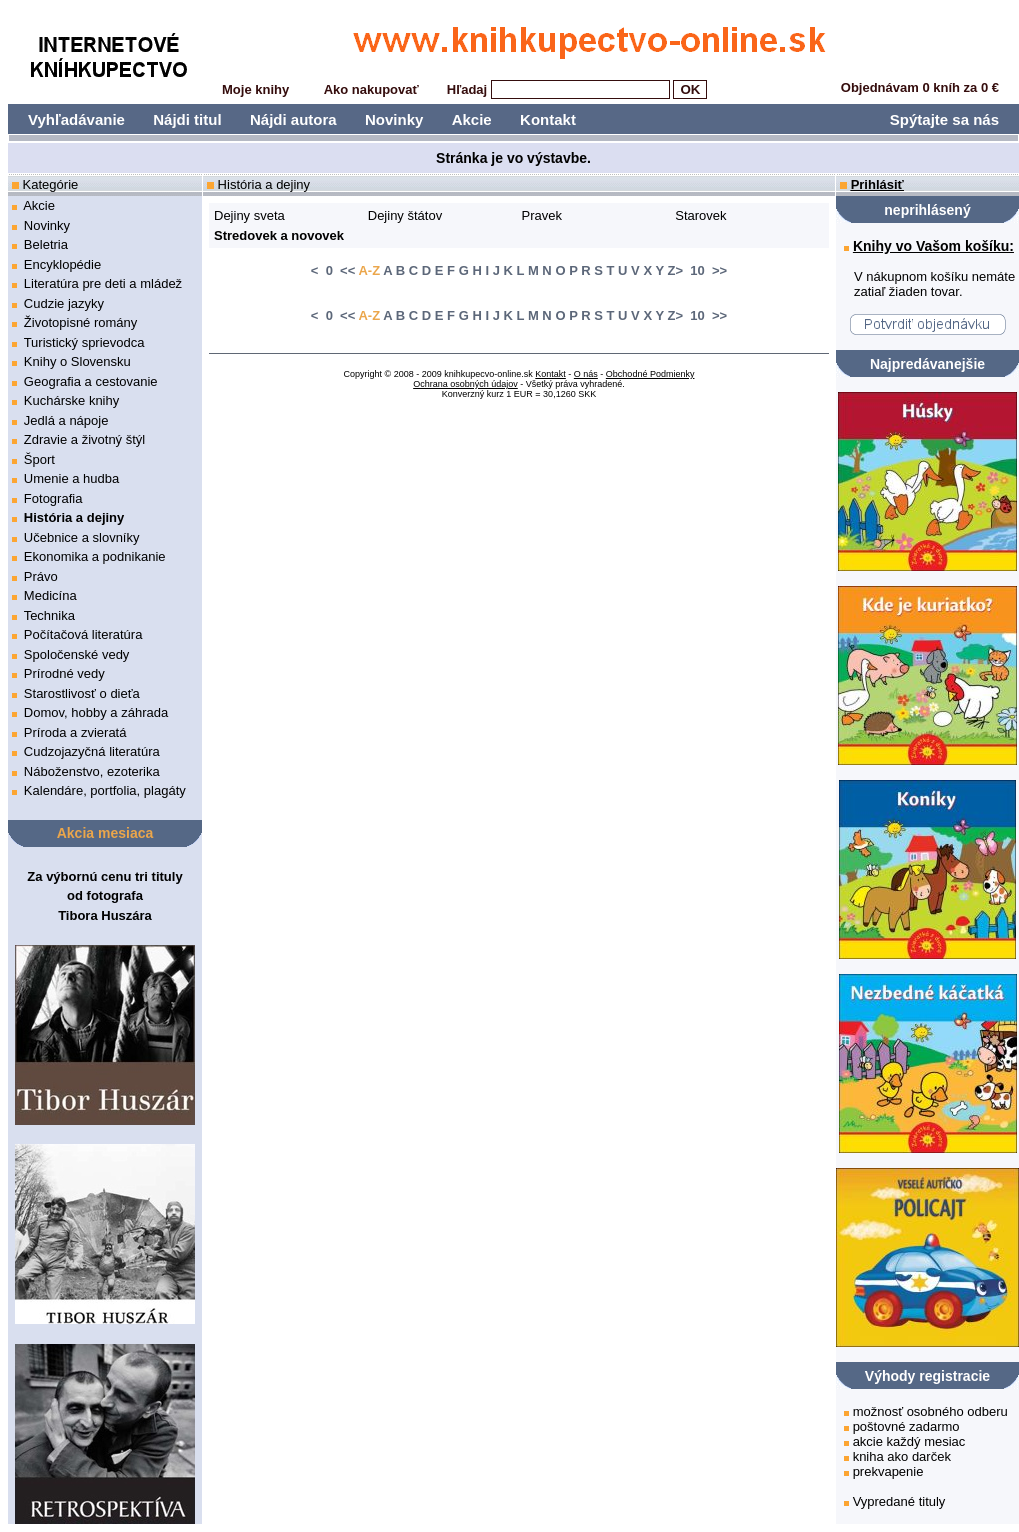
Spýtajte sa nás (944, 119)
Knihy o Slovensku (77, 361)
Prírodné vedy (64, 673)
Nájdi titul (187, 119)
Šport (39, 459)
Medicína (50, 595)
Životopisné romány (80, 322)
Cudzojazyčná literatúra (92, 751)
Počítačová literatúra (83, 634)
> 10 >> (701, 270)
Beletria (46, 244)
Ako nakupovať (371, 89)
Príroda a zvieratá (75, 732)
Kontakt (548, 119)
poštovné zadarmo (906, 1426)
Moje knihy (255, 89)
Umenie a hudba (71, 478)
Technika (49, 615)
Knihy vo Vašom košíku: (933, 246)
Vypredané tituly (899, 1501)
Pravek (542, 215)
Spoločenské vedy (77, 654)
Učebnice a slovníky (82, 537)
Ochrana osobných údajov (465, 384)
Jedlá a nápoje (66, 420)
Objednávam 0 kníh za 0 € (920, 87)
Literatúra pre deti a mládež (103, 283)
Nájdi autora (293, 119)
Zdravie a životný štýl (84, 439)
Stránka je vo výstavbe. (513, 158)
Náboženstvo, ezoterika (92, 771)
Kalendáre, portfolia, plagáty (105, 790)
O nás (586, 374)
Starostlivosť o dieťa (82, 693)
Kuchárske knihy (71, 400)
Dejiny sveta (249, 215)
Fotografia (53, 498)
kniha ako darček (902, 1456)
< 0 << (333, 270)
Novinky (394, 119)
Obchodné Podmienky (650, 374)
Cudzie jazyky (64, 303)
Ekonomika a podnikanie (95, 556)
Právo (41, 576)
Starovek (700, 215)
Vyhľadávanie (76, 119)
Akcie (472, 119)
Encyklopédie (62, 264)
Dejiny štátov (405, 215)
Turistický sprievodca (84, 342)
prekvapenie (888, 1471)
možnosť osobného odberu (930, 1411)
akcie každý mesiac (909, 1441)
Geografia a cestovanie (91, 381)
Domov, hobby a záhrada (96, 712)
